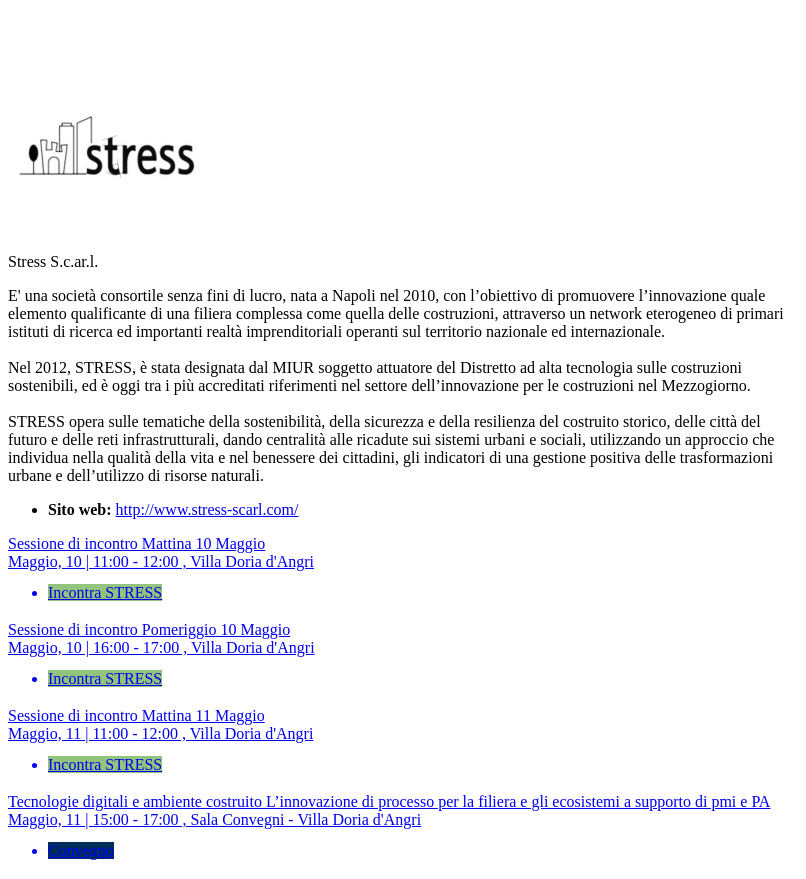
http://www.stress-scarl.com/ (207, 509)
